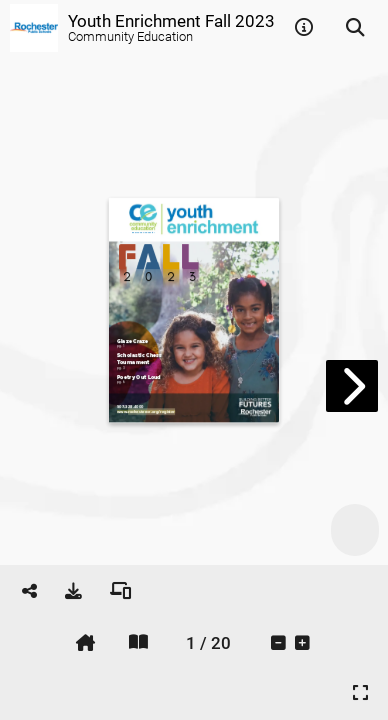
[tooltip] (304, 28)
